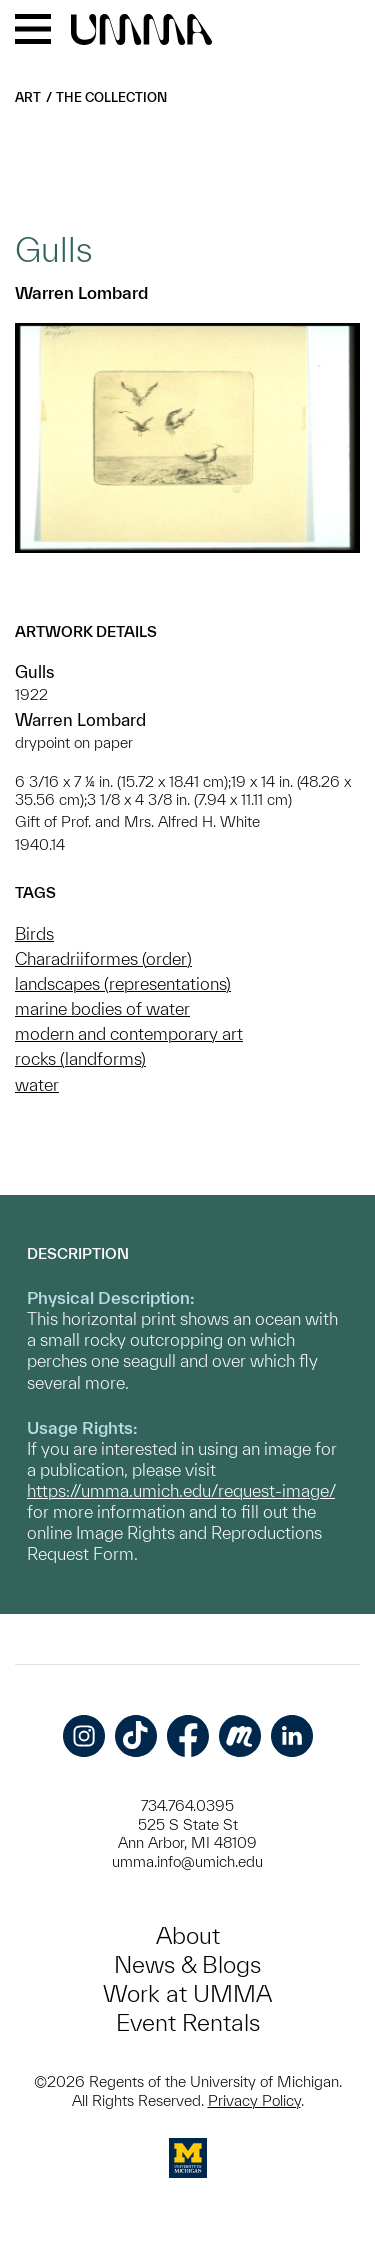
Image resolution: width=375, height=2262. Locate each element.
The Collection (111, 97)
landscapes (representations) (123, 983)
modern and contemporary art (129, 1033)
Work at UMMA (187, 1993)
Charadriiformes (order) (103, 958)
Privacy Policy (254, 2100)
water (37, 1084)
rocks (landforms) (80, 1058)
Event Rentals (188, 2022)
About (188, 1935)
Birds (34, 933)
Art (28, 97)
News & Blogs (187, 1964)
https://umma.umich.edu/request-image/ (181, 1490)
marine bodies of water (102, 1008)
